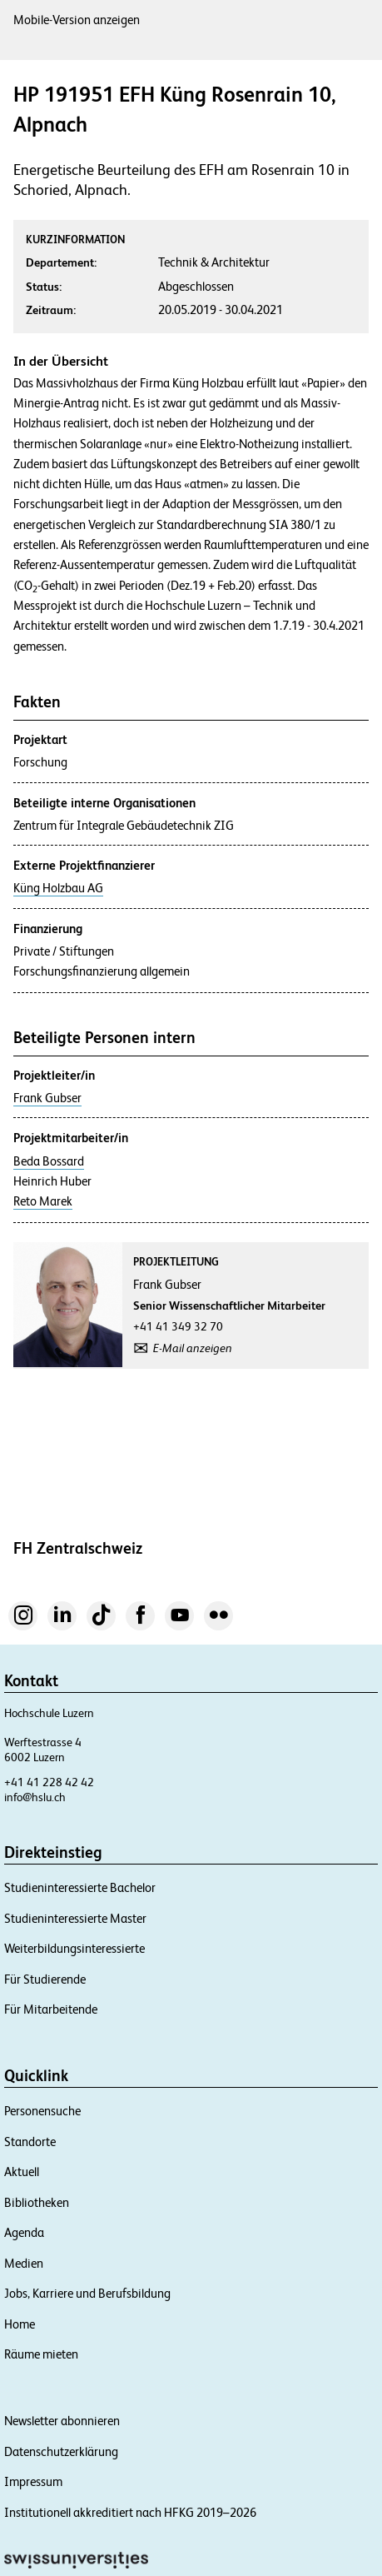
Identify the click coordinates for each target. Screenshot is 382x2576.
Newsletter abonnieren (62, 2421)
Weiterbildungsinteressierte (74, 1948)
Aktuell (21, 2171)
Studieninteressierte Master (75, 1918)
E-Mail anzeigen (192, 1348)
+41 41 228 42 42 (49, 1782)
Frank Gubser (47, 1098)
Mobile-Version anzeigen (76, 19)
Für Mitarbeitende (50, 2009)
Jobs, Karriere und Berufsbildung (87, 2293)
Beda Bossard (48, 1161)
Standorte (30, 2141)
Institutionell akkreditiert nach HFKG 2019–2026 (130, 2512)
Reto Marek (42, 1201)
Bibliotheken (36, 2202)
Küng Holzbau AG (58, 888)
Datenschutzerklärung (61, 2451)
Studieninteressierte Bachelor (80, 1887)
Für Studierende (45, 1979)
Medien (23, 2263)
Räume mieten (41, 2354)
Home (19, 2324)
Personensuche (42, 2111)
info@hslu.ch (35, 1797)
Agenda (24, 2232)
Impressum (33, 2481)
